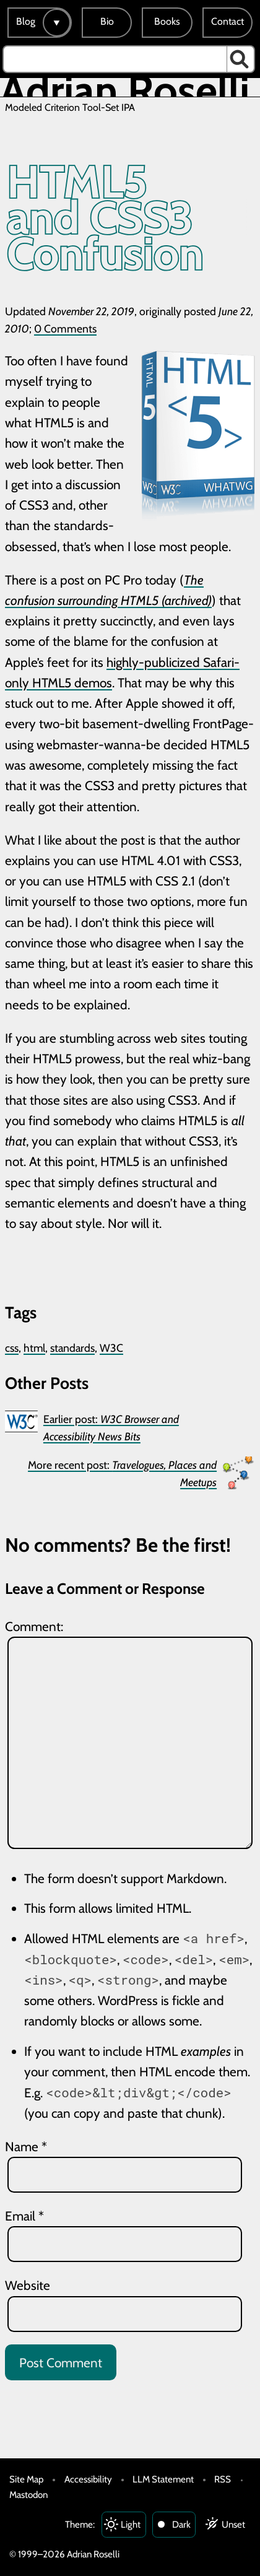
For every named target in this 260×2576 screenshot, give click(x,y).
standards (72, 1347)
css (12, 1347)
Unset (233, 2524)
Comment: (34, 1626)
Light (131, 2524)
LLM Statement (163, 2479)
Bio (107, 21)
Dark (181, 2524)
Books (167, 21)
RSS (222, 2479)
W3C (111, 1347)
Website (27, 2285)
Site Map (26, 2479)
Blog (25, 21)
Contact (227, 21)
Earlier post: (111, 1427)
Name (26, 2146)
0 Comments (65, 328)
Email (24, 2216)
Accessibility (88, 2479)
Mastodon (28, 2494)
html (34, 1347)
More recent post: (122, 1473)
